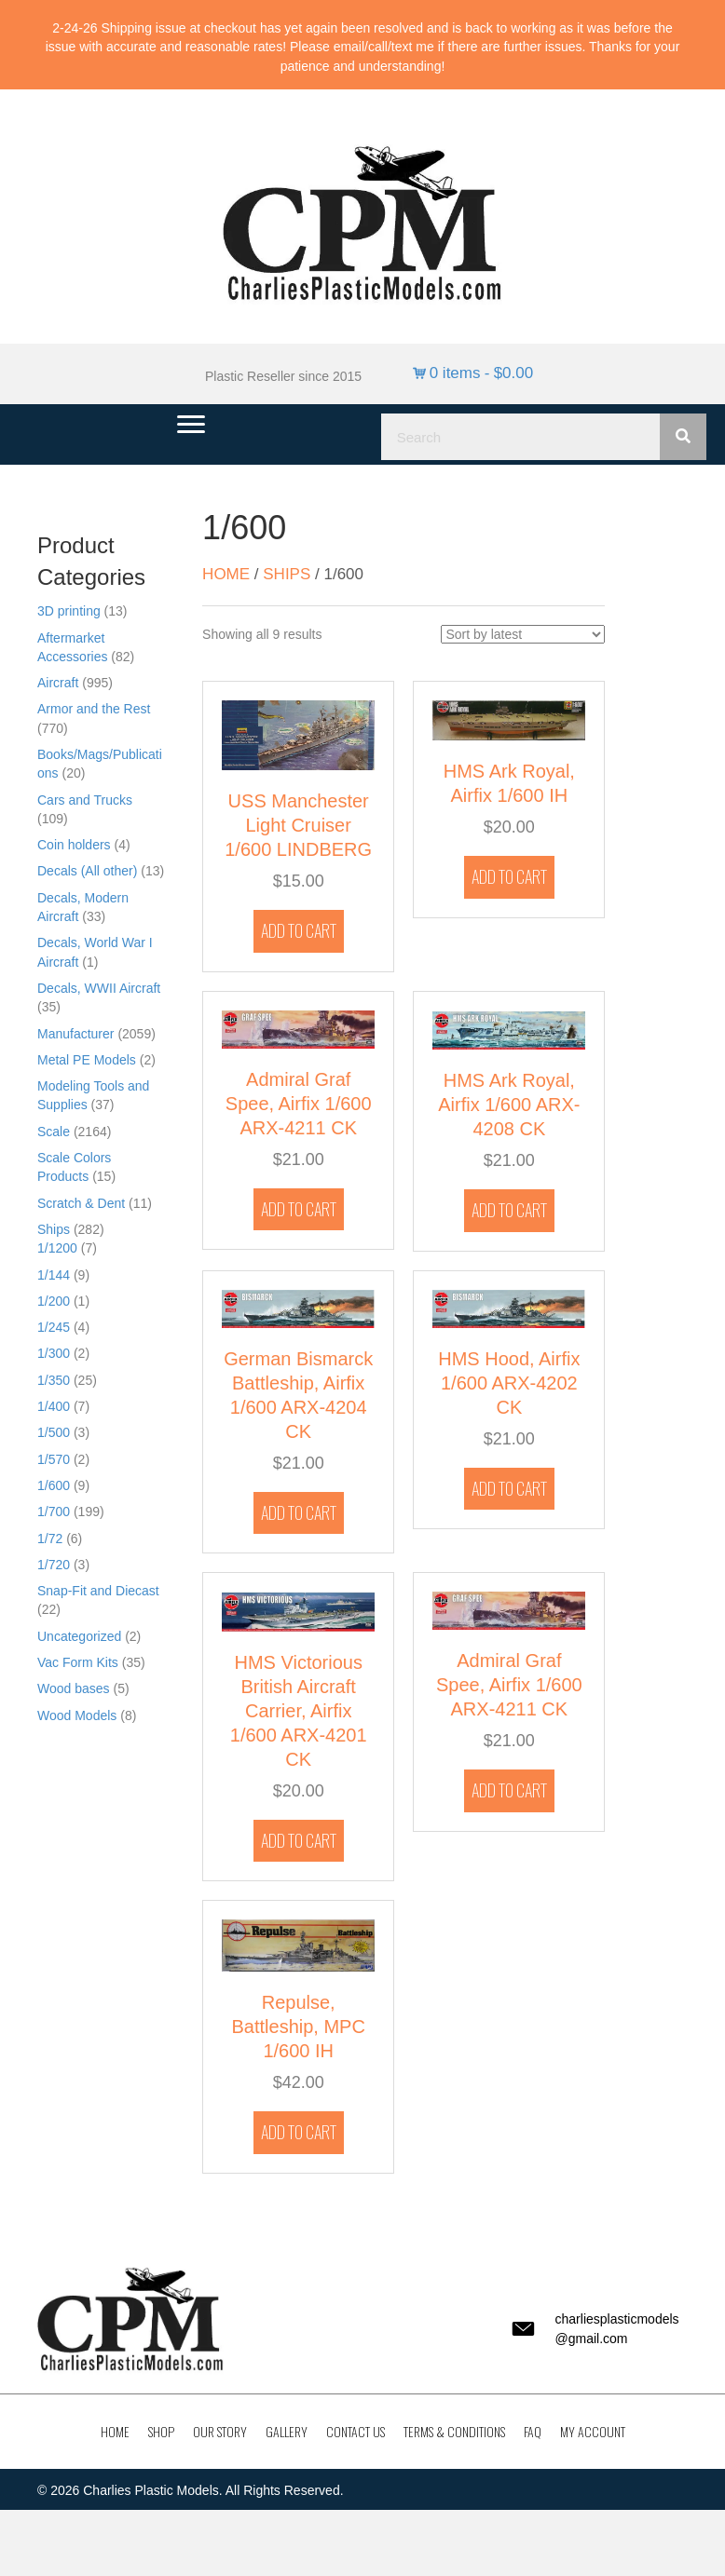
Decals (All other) (87, 870)
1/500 (53, 1432)
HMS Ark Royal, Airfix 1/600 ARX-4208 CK (509, 1104)
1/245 (53, 1327)
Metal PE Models (86, 1059)
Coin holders (74, 844)
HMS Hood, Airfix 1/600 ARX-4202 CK (509, 1383)
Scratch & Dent (81, 1203)
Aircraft (57, 682)
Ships (53, 1229)
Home (226, 574)
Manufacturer (75, 1033)
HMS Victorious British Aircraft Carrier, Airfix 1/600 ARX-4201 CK (298, 1710)
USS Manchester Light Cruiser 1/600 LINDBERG (298, 825)
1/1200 (57, 1248)
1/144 (53, 1275)
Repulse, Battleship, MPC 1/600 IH (297, 2026)
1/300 (53, 1353)
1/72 (49, 1538)
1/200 (53, 1301)
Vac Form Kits (77, 1662)
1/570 (53, 1459)
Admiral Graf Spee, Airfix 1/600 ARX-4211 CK (299, 1103)
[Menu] (191, 425)
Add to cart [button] (298, 930)
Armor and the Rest (93, 708)
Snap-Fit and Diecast (98, 1590)
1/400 (53, 1406)
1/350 (53, 1380)
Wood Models (76, 1715)
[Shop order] (523, 634)
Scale (53, 1131)
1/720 (53, 1564)
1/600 (53, 1485)
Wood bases (73, 1688)
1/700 (53, 1511)
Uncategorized (79, 1636)
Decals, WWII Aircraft (98, 988)
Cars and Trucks (84, 800)
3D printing (69, 610)
